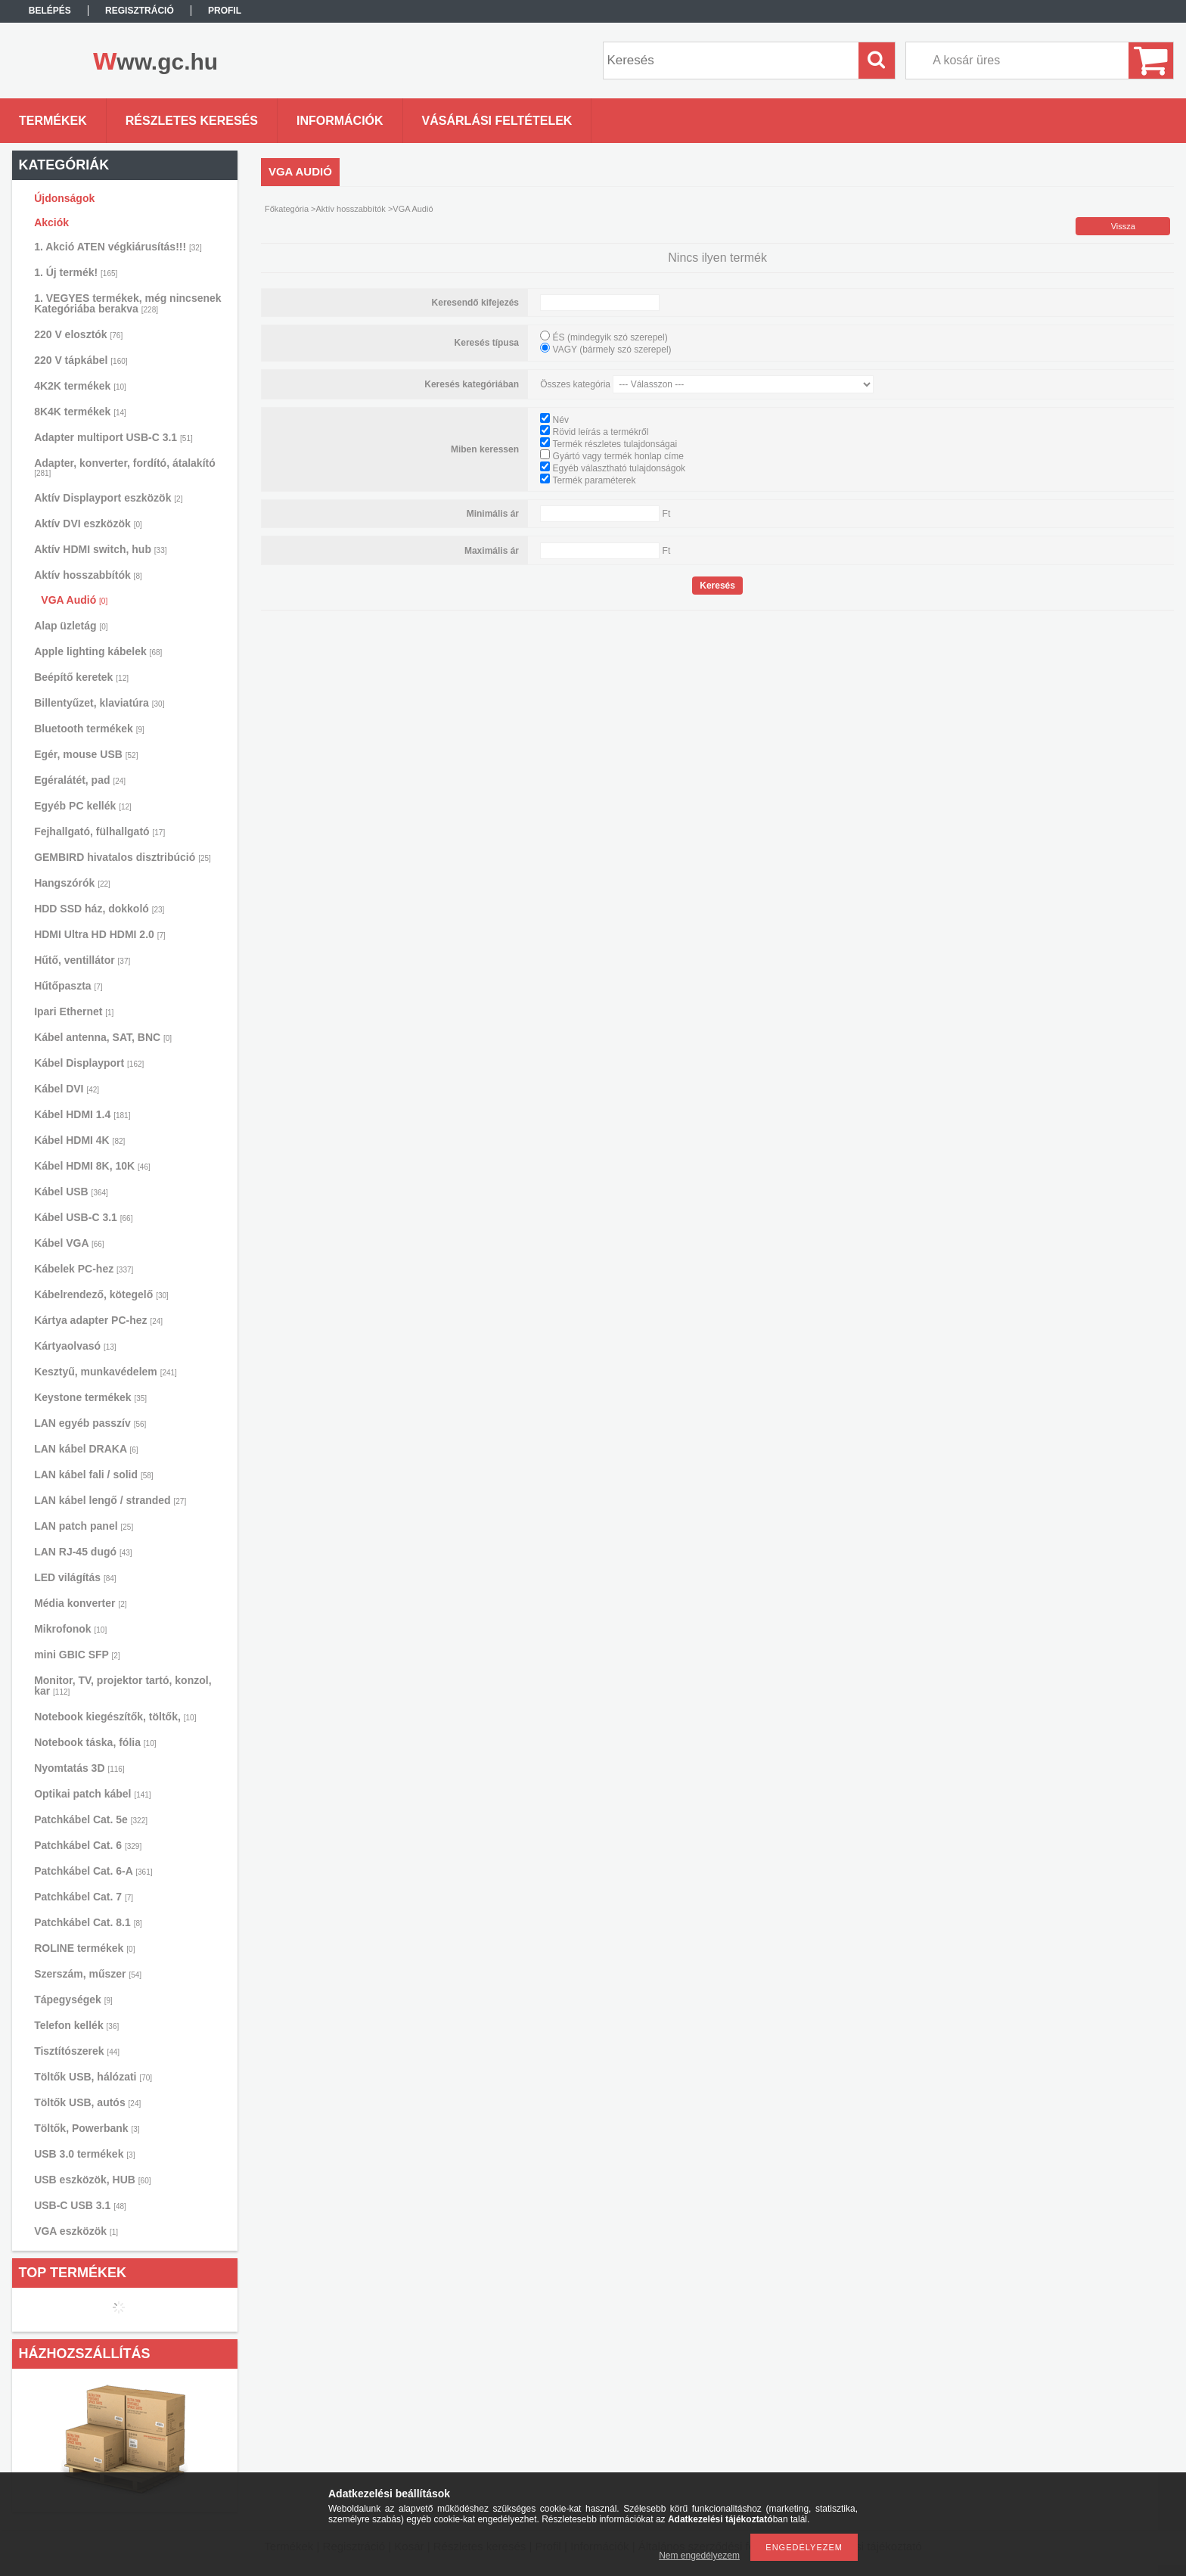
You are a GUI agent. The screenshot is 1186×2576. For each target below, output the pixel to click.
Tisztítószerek (77, 2051)
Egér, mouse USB (86, 754)
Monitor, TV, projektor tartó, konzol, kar (122, 1685)
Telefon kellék (76, 2025)
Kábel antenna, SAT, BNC (103, 1037)
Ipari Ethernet (73, 1011)
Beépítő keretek (81, 677)
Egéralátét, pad (80, 780)
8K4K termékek (80, 412)
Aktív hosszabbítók (88, 575)
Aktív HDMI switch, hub (100, 549)
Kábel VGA (69, 1243)
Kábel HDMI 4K (79, 1140)
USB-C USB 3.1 (80, 2205)
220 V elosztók (78, 334)
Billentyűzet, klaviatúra (99, 703)
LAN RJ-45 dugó (83, 1552)
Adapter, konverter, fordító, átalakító (125, 467)
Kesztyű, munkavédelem (105, 1372)
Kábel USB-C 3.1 (83, 1217)
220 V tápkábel (80, 360)
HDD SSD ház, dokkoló (99, 909)
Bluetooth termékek (89, 728)
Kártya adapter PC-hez (98, 1320)
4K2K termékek (80, 386)
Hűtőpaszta (68, 986)
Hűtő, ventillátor (82, 960)
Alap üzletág (70, 626)
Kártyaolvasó (75, 1346)
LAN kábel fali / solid (94, 1474)
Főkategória (287, 208)
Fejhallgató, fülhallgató (99, 831)
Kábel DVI (66, 1089)
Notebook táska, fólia (95, 1742)
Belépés (50, 10)
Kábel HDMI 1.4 (82, 1114)
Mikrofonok (70, 1629)
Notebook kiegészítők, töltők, (115, 1717)
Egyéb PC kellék (83, 806)
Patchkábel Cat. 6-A (93, 1871)
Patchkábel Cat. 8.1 (88, 1922)
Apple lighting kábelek (98, 651)
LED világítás (75, 1577)
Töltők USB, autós (87, 2102)
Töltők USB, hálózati (93, 2077)
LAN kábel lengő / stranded (110, 1500)
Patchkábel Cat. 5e (90, 1819)
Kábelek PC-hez (83, 1269)
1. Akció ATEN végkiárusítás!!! (118, 247)
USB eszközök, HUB (92, 2180)
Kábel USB (71, 1191)
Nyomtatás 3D (79, 1768)
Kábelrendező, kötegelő (101, 1294)
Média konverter (80, 1603)
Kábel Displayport (89, 1063)
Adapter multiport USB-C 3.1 (113, 437)
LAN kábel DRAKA (86, 1449)
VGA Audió (74, 600)
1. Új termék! (75, 272)
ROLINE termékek (84, 1948)
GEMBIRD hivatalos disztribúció (122, 857)
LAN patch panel (83, 1526)
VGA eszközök (76, 2231)
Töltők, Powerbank (86, 2128)
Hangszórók (72, 883)
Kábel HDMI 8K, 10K (92, 1166)
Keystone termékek (90, 1397)
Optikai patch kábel (92, 1794)
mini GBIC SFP (77, 1654)
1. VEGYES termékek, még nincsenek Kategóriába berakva (127, 303)
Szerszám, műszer (87, 1974)
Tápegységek (73, 1999)
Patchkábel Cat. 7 (83, 1897)
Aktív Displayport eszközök (108, 498)
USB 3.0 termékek (84, 2154)
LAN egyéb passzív (90, 1423)
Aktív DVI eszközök (88, 523)
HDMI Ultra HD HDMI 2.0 (100, 934)
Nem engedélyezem (699, 2555)
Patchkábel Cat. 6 (87, 1845)
